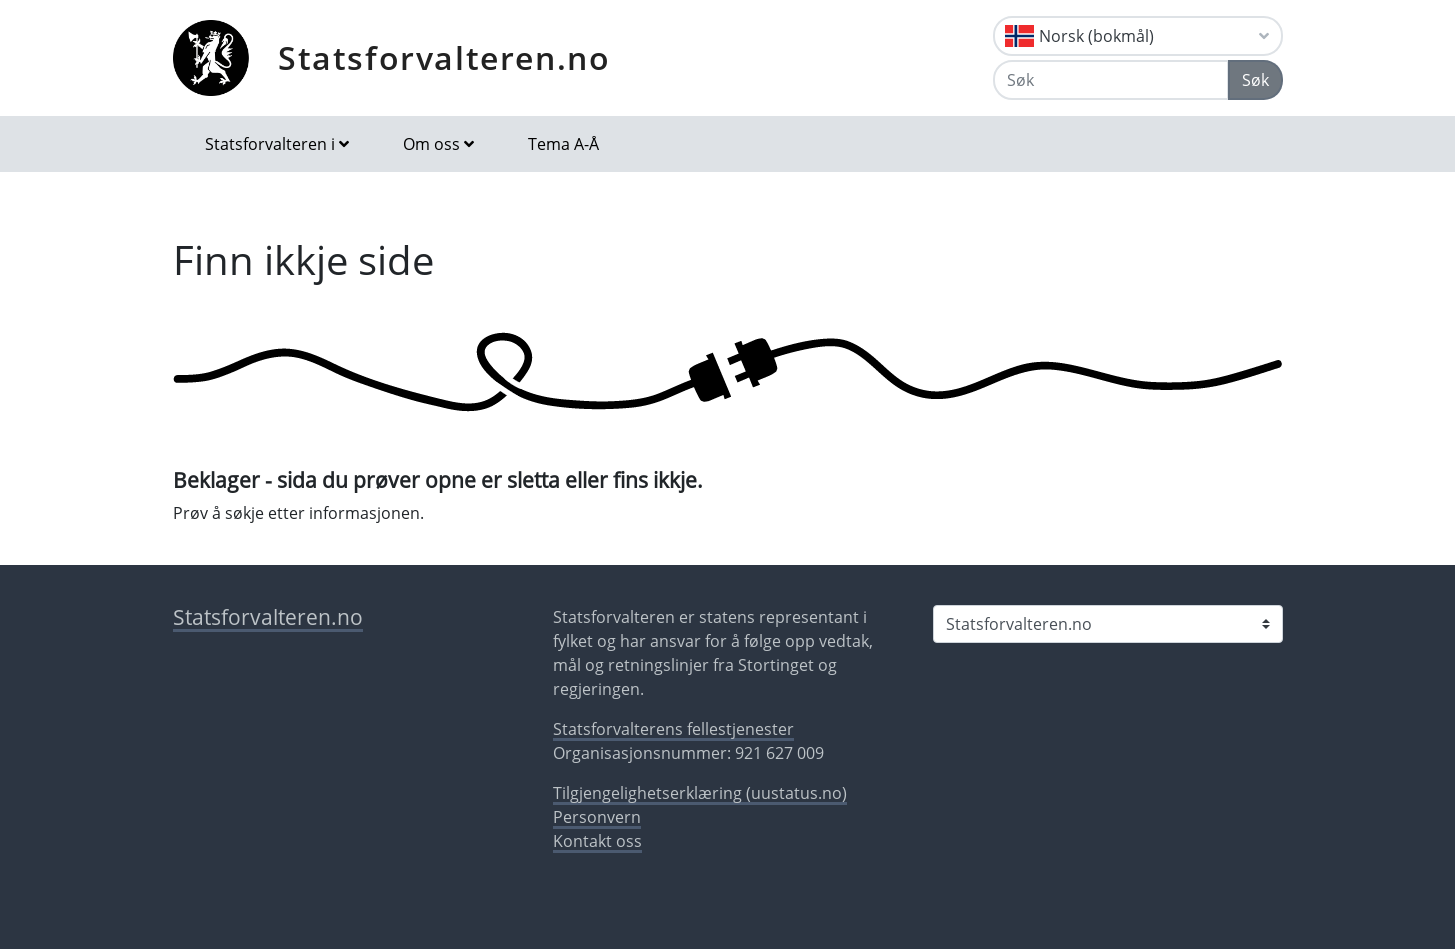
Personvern (597, 817)
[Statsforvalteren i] (1108, 624)
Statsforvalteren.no (444, 57)
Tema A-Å (563, 144)
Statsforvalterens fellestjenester (673, 729)
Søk (1255, 80)
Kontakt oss (597, 841)
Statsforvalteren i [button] (270, 144)
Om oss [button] (431, 144)
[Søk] (1111, 80)
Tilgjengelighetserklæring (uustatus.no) (700, 793)
